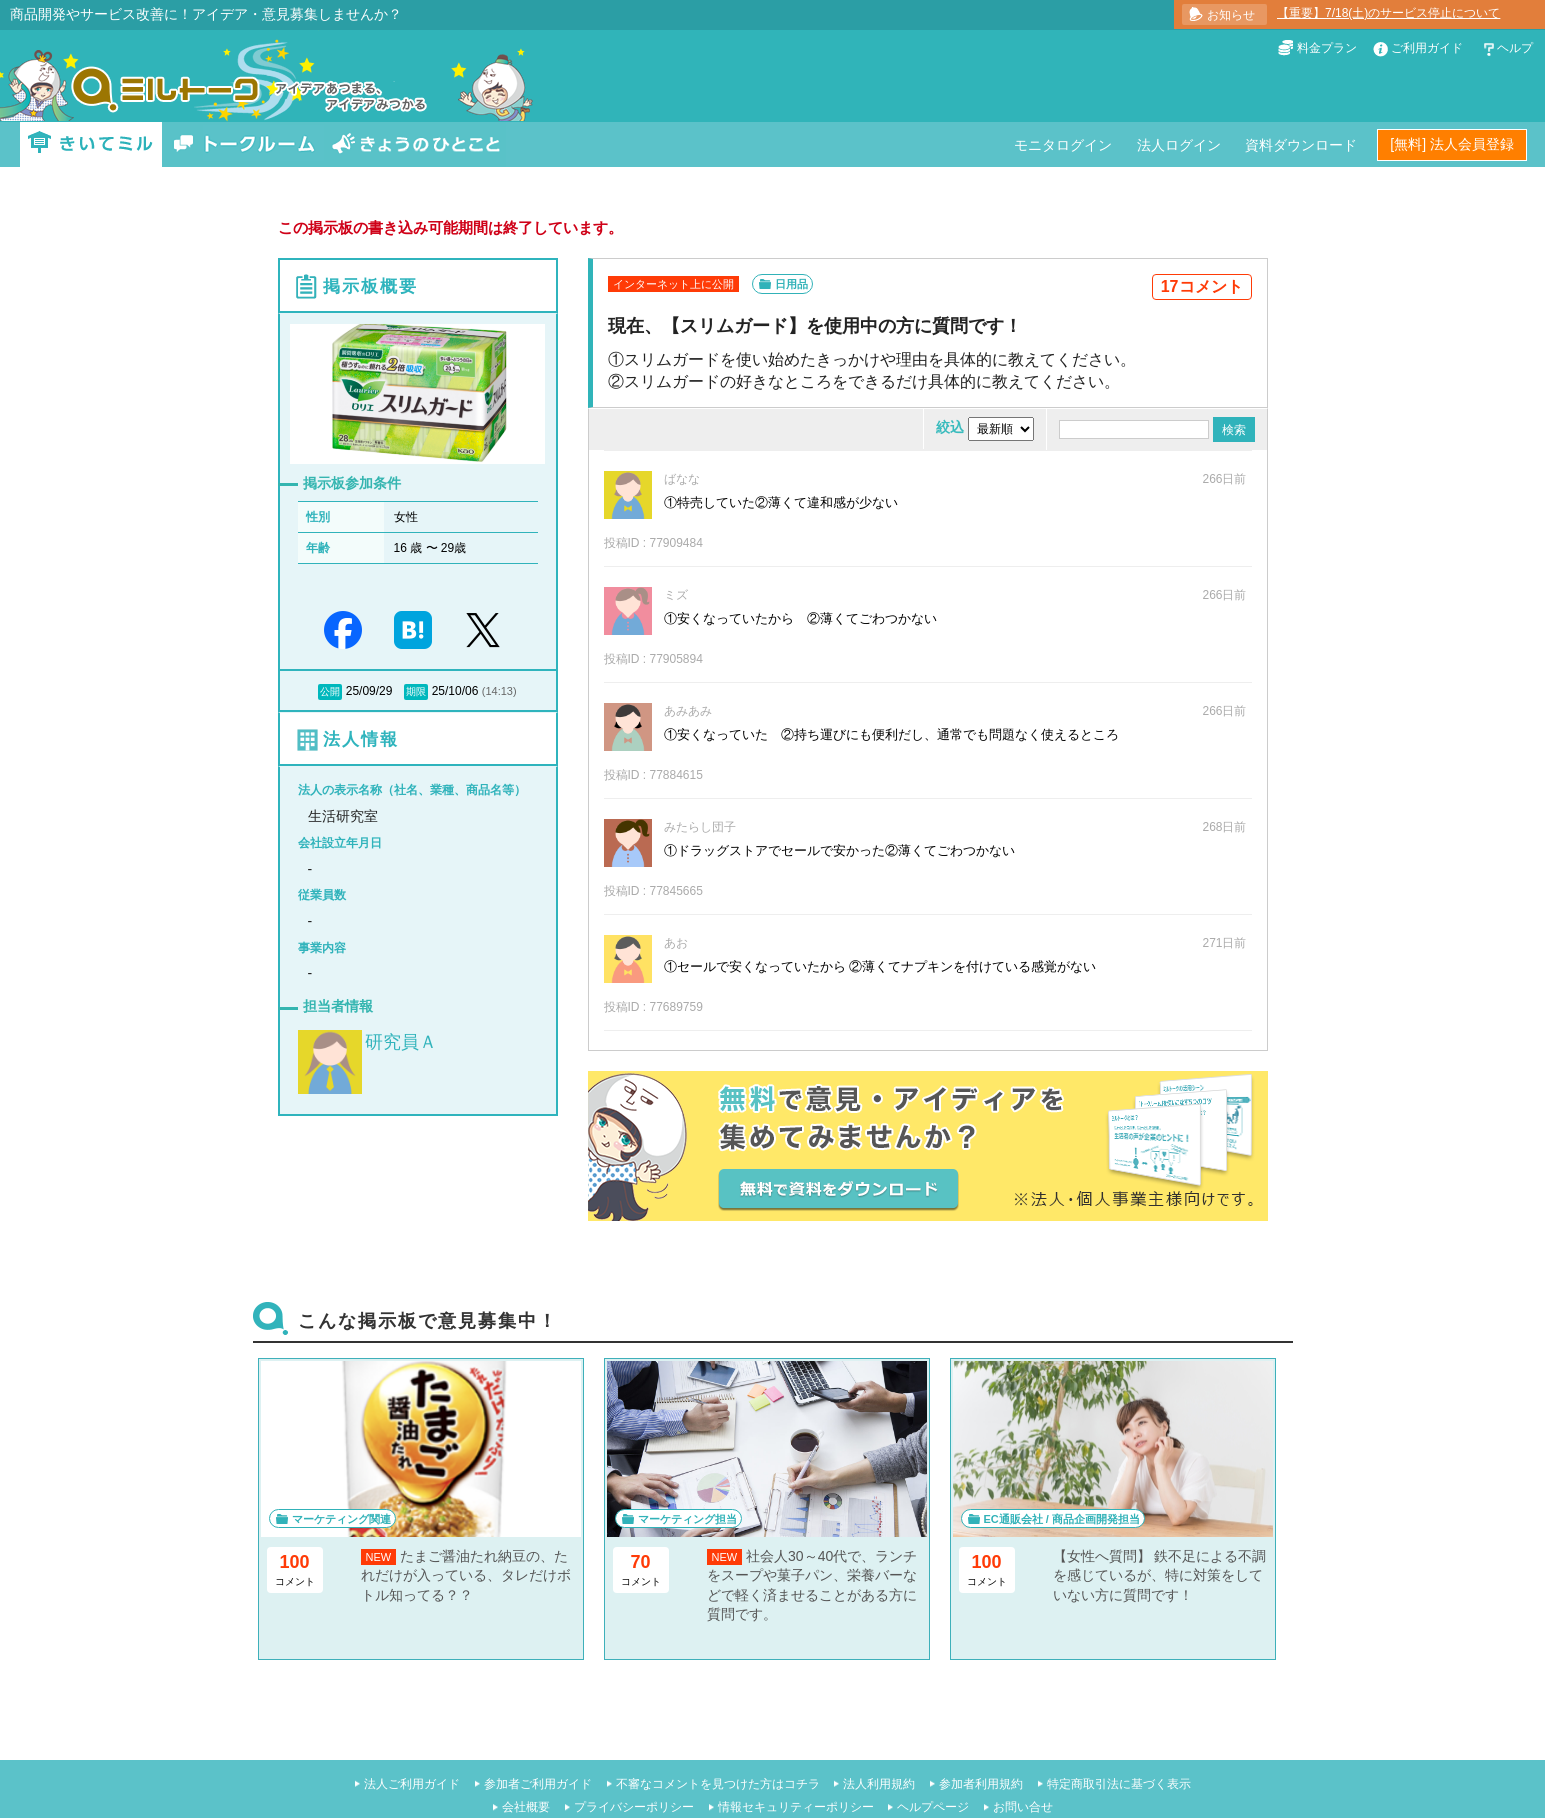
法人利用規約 (879, 1784)
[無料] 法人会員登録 (1452, 144)
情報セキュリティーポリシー (796, 1807)
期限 (416, 691)
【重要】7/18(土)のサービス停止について (1388, 13)
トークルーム (244, 144)
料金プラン (1327, 48)
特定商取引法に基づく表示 (1119, 1784)
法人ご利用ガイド (412, 1784)
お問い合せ (1023, 1807)
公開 (330, 691)
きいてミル (91, 144)
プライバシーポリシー (634, 1807)
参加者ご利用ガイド (538, 1784)
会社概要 (526, 1807)
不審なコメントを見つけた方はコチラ (718, 1784)
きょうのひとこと (416, 144)
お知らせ (1231, 15)
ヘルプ (1515, 48)
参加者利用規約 (981, 1784)
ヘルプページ (933, 1807)
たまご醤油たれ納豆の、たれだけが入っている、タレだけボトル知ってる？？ (466, 1575)
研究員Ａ (401, 1042)
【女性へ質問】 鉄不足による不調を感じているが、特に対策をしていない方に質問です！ (1160, 1575)
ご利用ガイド (1427, 48)
